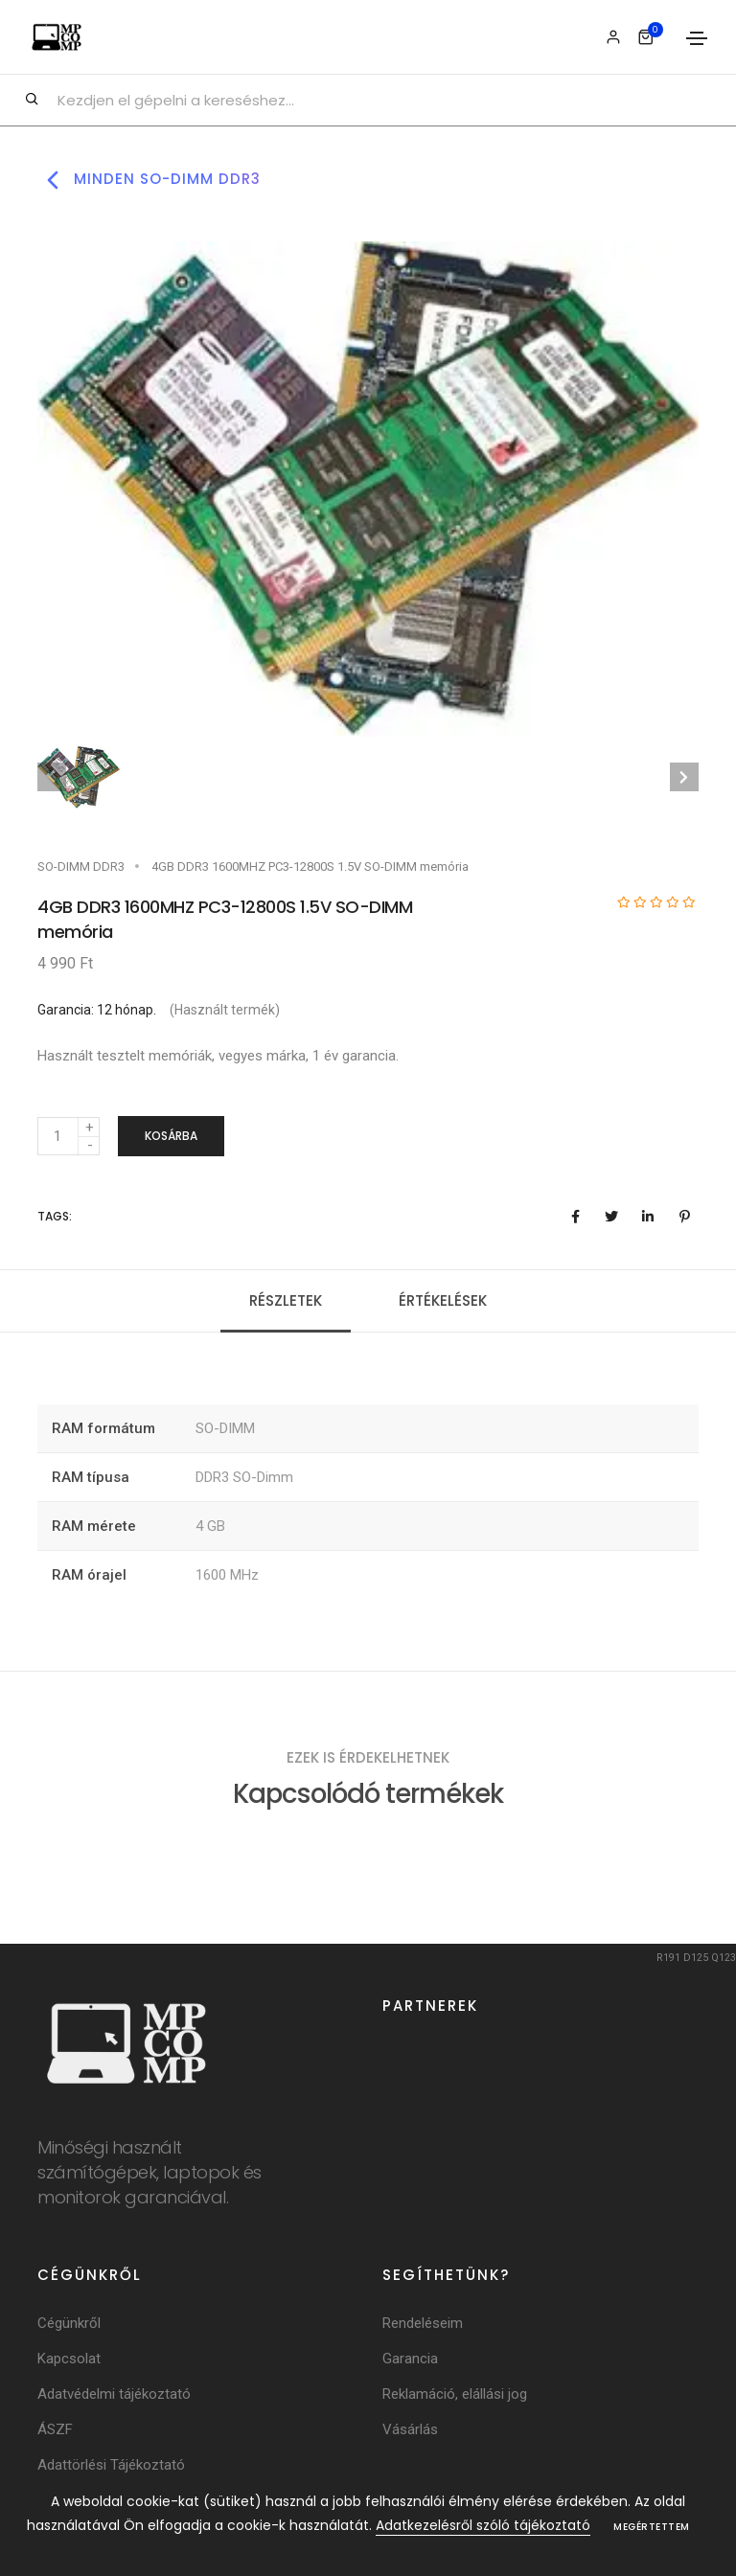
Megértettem (651, 2526)
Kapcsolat (69, 2361)
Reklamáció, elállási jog (454, 2396)
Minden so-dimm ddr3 (149, 180)
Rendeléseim (422, 2326)
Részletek (285, 1302)
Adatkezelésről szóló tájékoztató (483, 2525)
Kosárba (171, 1136)
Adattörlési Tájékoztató (111, 2467)
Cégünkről (69, 2326)
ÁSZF (55, 2432)
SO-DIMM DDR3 (81, 866)
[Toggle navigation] (696, 38)
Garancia (410, 2361)
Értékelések (443, 1302)
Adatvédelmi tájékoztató (114, 2396)
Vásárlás (410, 2432)
